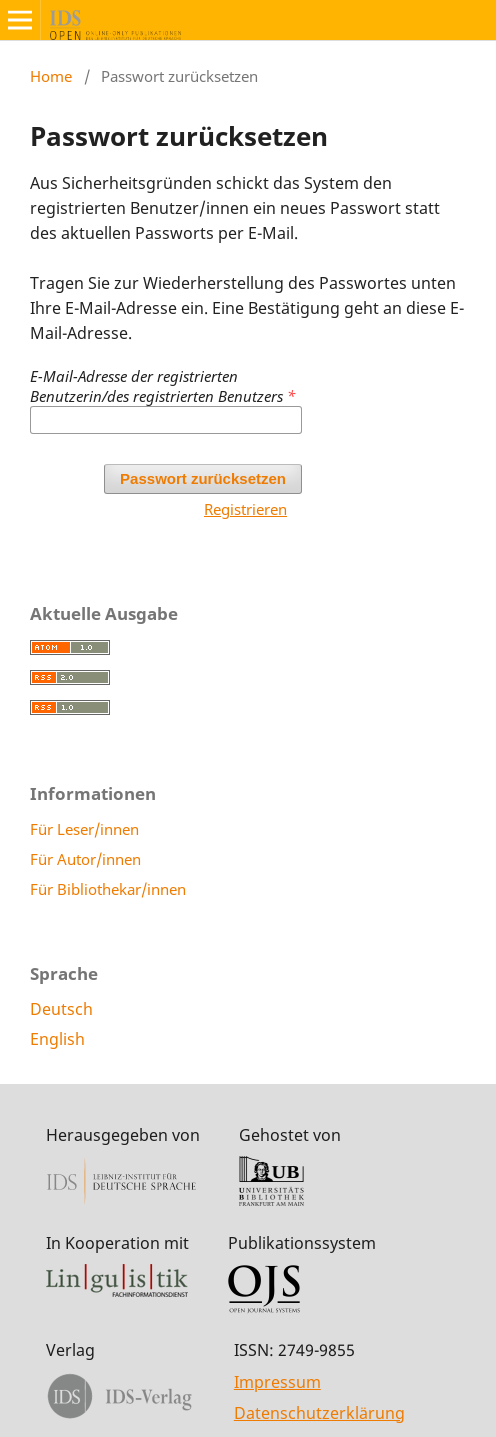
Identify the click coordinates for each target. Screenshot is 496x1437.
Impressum (277, 1382)
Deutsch (61, 1009)
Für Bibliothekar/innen (108, 889)
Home (51, 76)
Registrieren (245, 509)
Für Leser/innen (84, 829)
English (57, 1039)
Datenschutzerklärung (319, 1413)
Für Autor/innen (85, 859)
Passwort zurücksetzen (203, 478)
